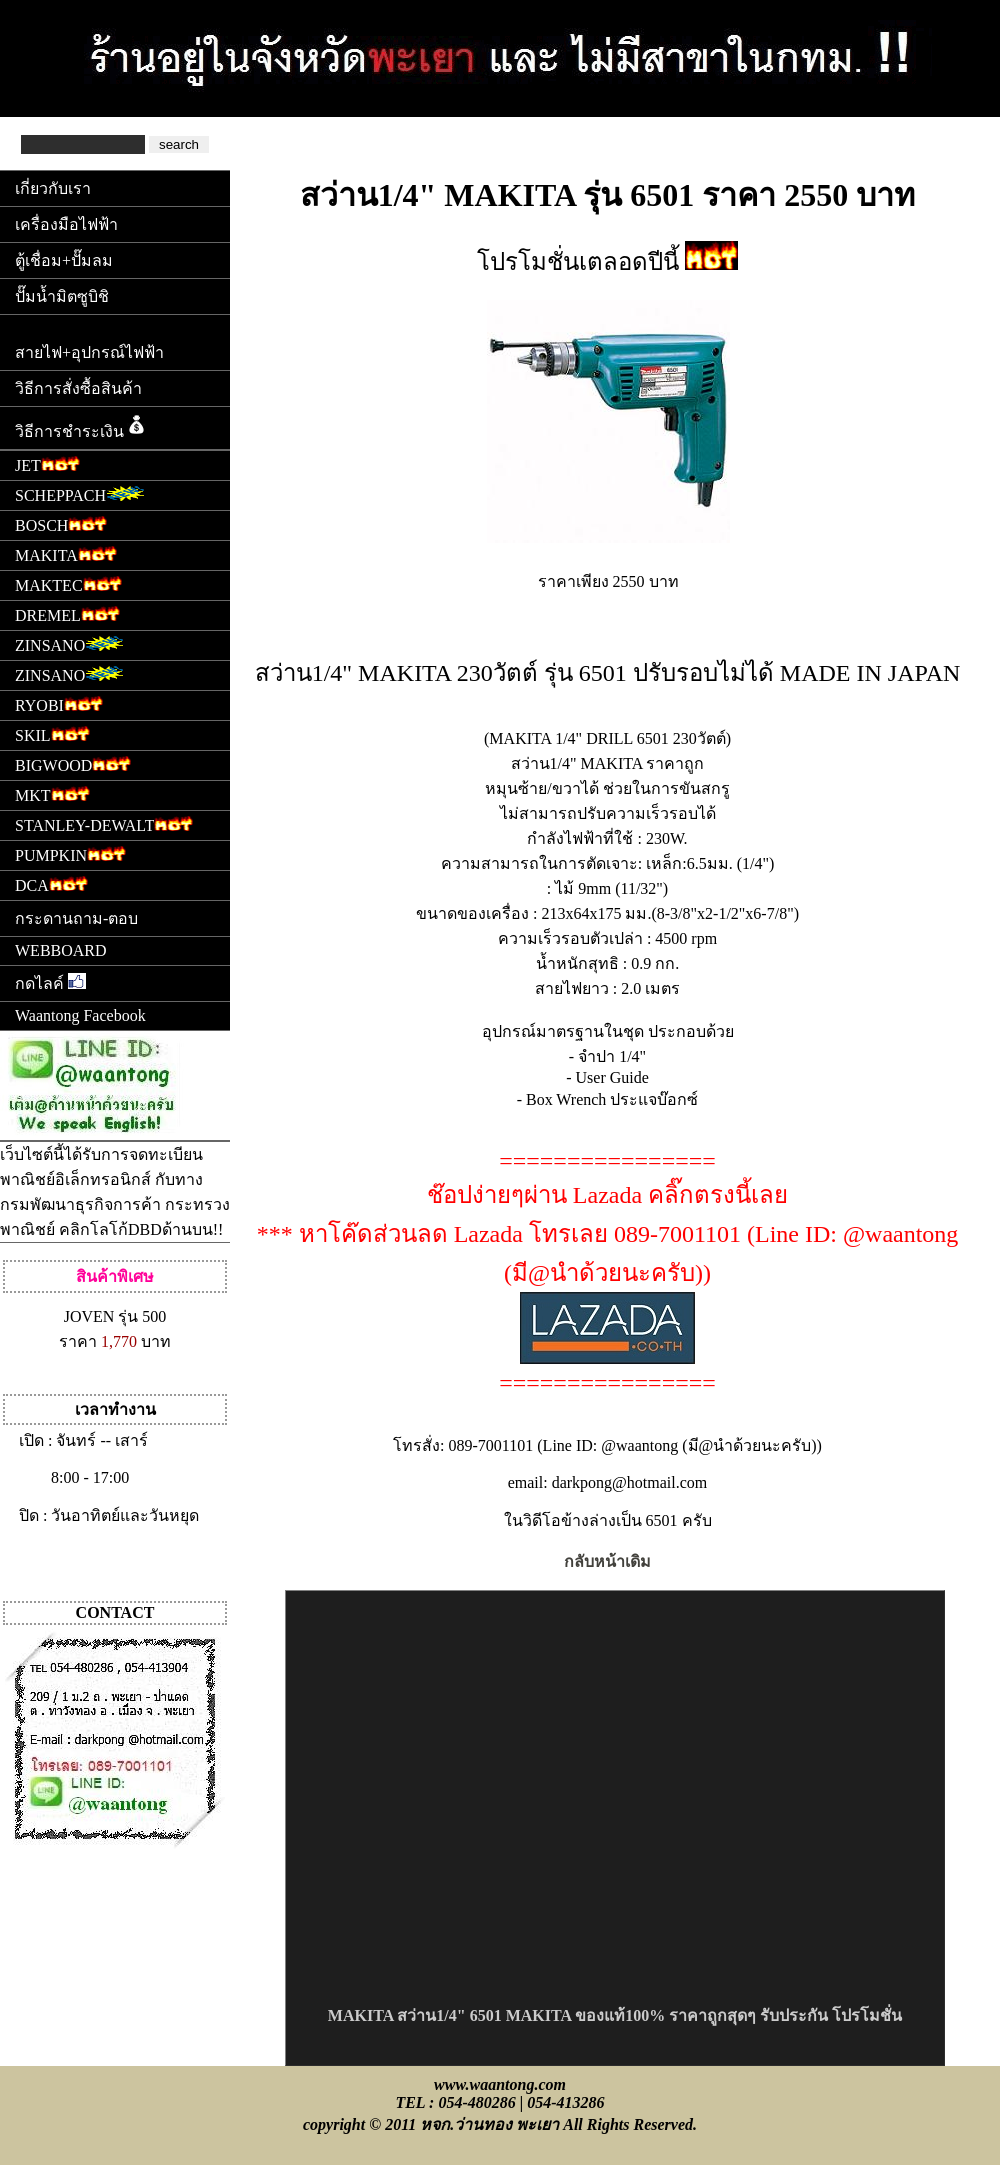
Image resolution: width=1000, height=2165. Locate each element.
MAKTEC (68, 583)
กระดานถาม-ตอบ (76, 918)
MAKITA (66, 553)
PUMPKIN (70, 853)
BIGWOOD (73, 763)
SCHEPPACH (80, 493)
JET (47, 463)
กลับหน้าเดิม (607, 1561)
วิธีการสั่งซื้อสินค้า (78, 388)
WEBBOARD (61, 950)
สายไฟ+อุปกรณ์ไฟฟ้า (89, 352)
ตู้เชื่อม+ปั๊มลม (64, 260)
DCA (51, 883)
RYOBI (59, 703)
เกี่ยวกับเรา (53, 188)
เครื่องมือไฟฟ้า (66, 224)
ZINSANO (69, 643)
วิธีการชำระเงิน (82, 426)
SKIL (52, 733)
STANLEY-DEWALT (104, 823)
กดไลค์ (50, 982)
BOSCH (61, 523)
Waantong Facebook (80, 1015)
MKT (52, 793)
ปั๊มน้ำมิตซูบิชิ (62, 296)
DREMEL (67, 613)
